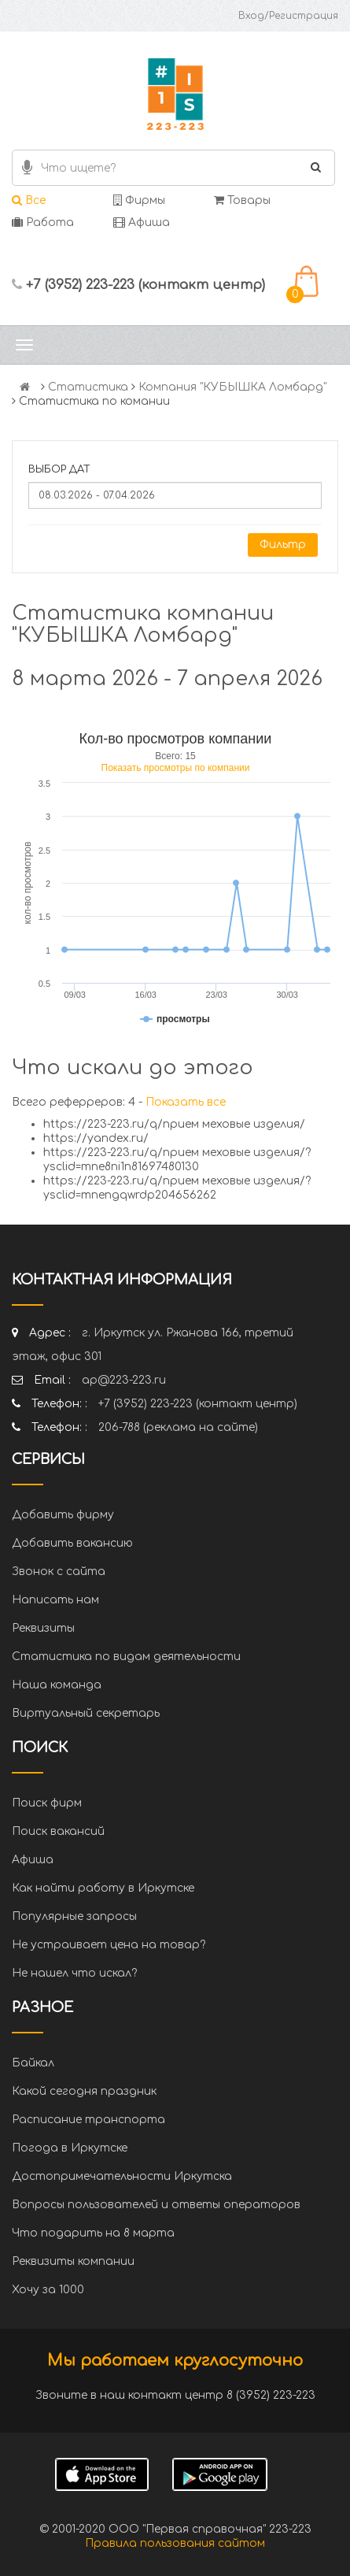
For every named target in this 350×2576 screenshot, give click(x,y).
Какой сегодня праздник (84, 2091)
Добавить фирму (63, 1515)
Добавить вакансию (72, 1543)
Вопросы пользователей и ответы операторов (156, 2205)
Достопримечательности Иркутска (122, 2176)
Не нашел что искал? (74, 1973)
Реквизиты (43, 1628)
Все (29, 200)
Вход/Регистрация (288, 15)
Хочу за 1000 (48, 2290)
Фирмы (139, 200)
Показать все (186, 1102)
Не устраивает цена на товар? (108, 1945)
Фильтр (283, 544)
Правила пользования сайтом (175, 2543)
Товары (242, 200)
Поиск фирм (47, 1803)
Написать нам (55, 1600)
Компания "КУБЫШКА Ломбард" (232, 387)
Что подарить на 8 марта (93, 2233)
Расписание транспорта (88, 2120)
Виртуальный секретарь (86, 1713)
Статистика (88, 387)
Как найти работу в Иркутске (103, 1888)
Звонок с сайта (58, 1571)
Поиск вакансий (58, 1831)
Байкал (33, 2063)
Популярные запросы (74, 1916)
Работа (43, 222)
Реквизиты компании (73, 2261)
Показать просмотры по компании (175, 767)
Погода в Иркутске (69, 2148)
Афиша (141, 222)
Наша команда (56, 1685)
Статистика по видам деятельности (126, 1656)
